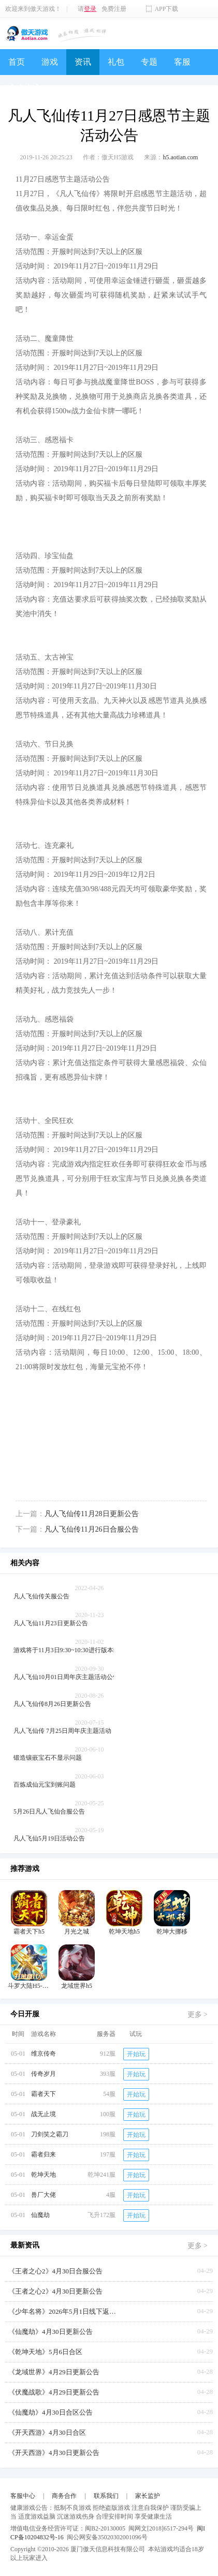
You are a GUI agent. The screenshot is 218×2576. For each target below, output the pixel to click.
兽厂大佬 (43, 2194)
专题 (149, 61)
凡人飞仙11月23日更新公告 (50, 1623)
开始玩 (136, 2054)
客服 (182, 61)
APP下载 (166, 8)
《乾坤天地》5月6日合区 (45, 2352)
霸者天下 (43, 2094)
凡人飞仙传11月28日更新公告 (91, 1514)
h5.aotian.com (180, 157)
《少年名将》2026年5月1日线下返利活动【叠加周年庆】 (65, 2311)
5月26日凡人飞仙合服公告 (49, 1811)
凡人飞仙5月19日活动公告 (49, 1838)
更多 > (197, 2014)
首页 (16, 61)
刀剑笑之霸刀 (49, 2134)
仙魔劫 (40, 2215)
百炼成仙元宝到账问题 (44, 1784)
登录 (90, 8)
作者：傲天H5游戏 (108, 157)
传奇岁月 (43, 2073)
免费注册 (113, 8)
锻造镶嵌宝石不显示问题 (47, 1757)
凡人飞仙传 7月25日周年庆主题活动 (62, 1730)
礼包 (116, 61)
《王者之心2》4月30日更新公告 (55, 2291)
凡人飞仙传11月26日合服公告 (91, 1529)
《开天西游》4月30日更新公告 (53, 2453)
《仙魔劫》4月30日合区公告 (50, 2412)
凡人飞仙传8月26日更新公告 (52, 1704)
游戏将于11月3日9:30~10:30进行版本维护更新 (75, 1650)
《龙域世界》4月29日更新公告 (53, 2372)
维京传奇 (43, 2053)
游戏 (49, 61)
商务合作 (64, 2495)
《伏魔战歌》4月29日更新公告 (53, 2392)
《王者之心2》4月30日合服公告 (55, 2271)
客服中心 (22, 2495)
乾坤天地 (43, 2174)
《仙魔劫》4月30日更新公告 (50, 2331)
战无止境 (43, 2114)
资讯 (83, 61)
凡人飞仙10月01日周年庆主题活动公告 (66, 1677)
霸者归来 (43, 2154)
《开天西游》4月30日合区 (47, 2432)
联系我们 (106, 2495)
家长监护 (147, 2495)
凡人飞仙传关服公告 (41, 1596)
